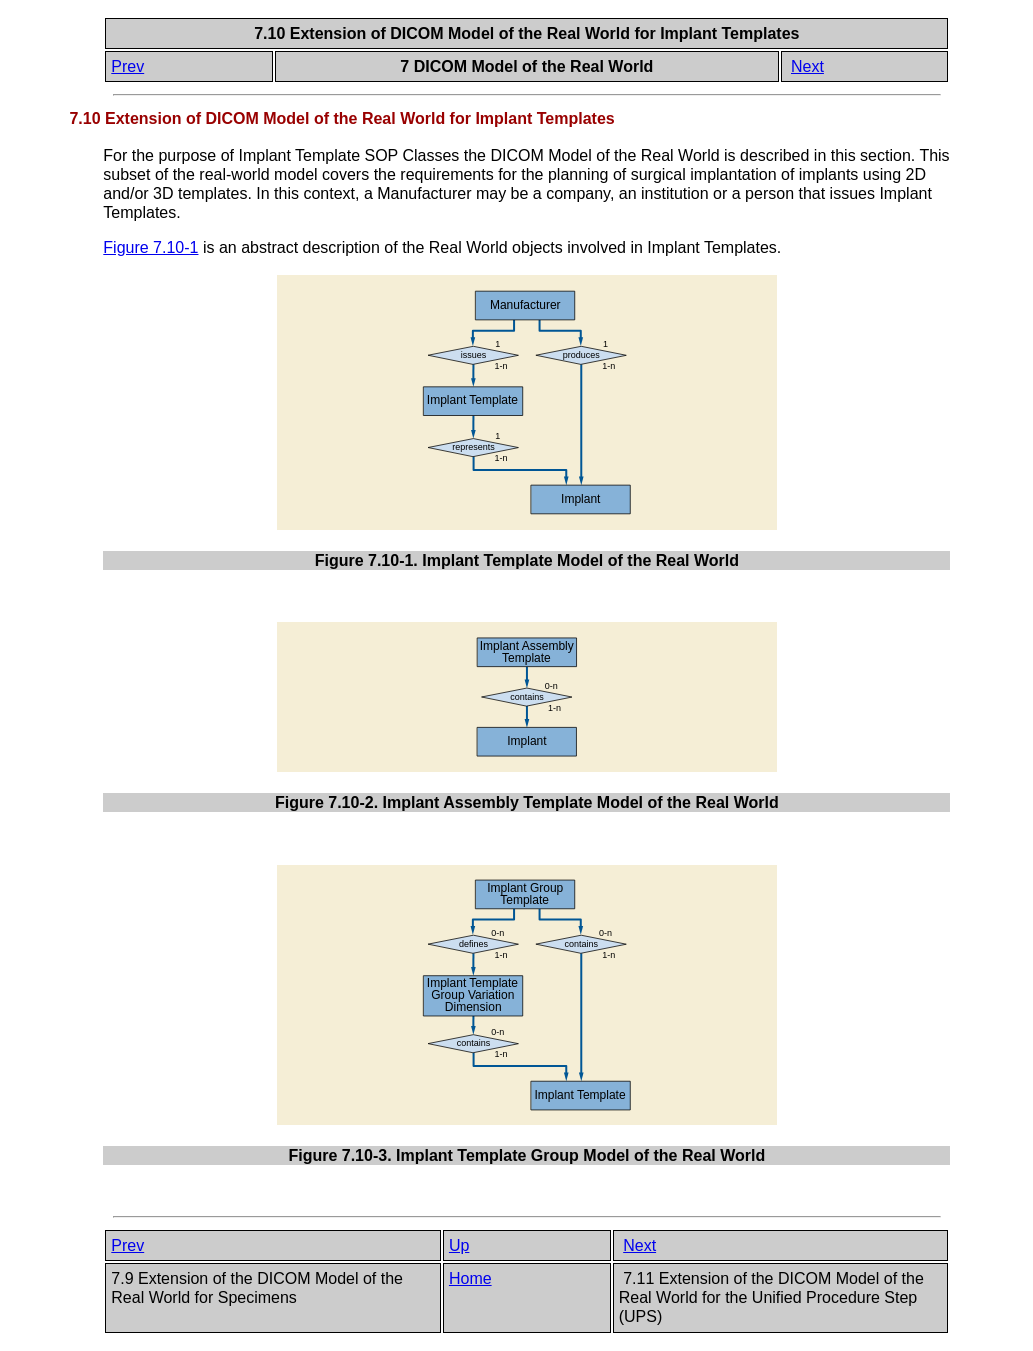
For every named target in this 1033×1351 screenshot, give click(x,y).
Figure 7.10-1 (150, 247)
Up (459, 1245)
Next (807, 66)
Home (470, 1278)
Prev (127, 66)
